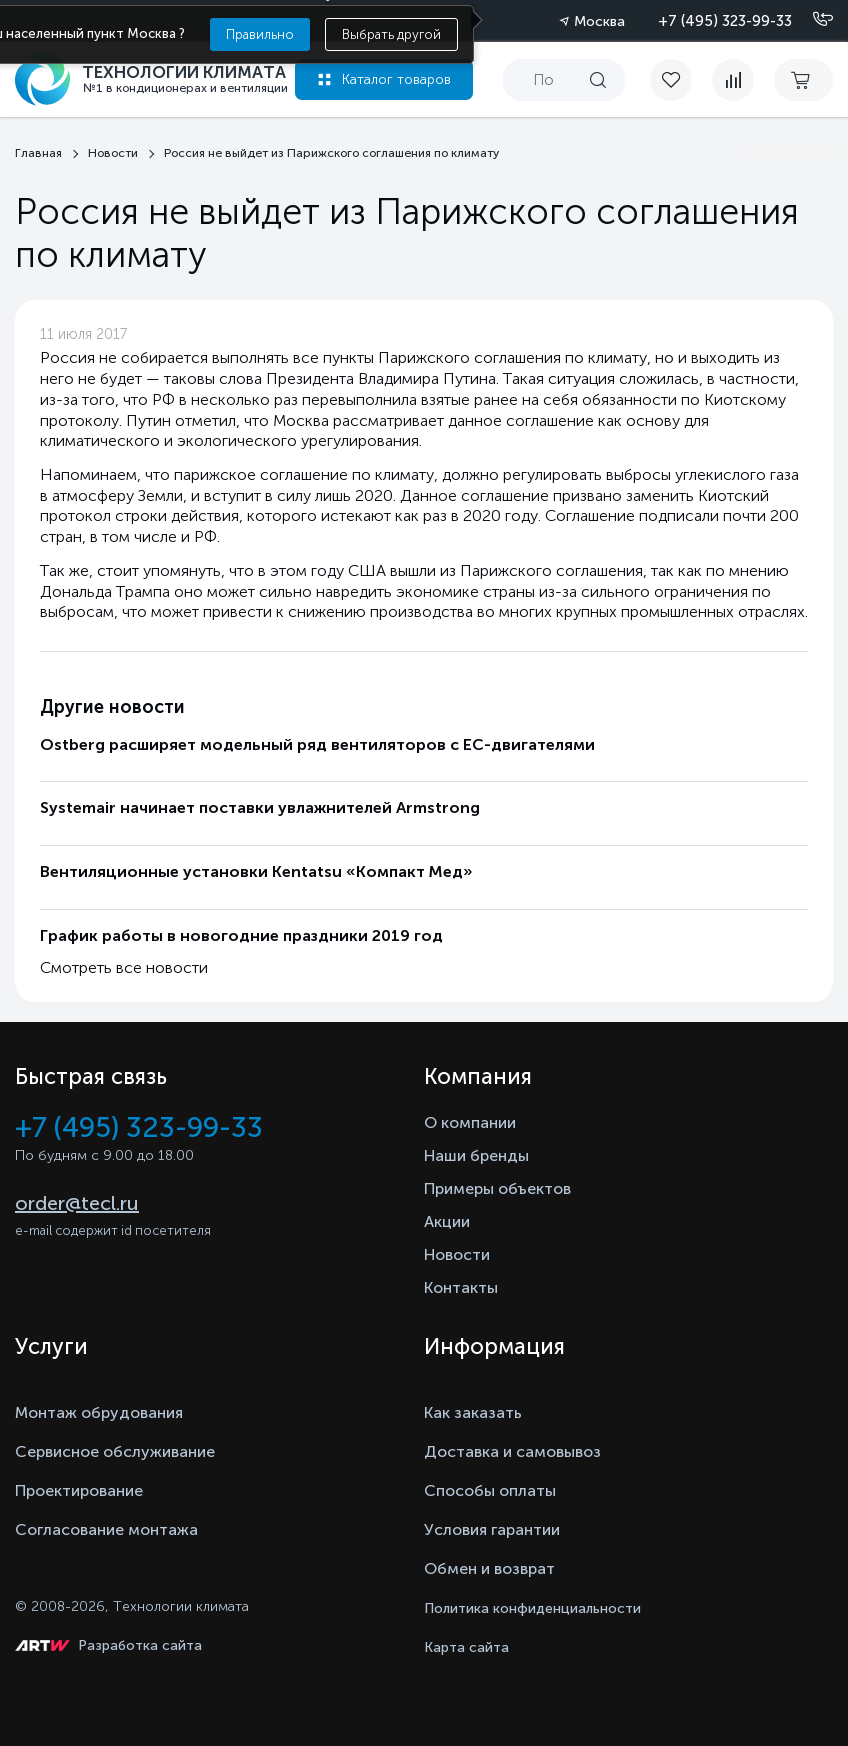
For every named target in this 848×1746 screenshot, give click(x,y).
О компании (470, 1122)
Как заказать (473, 1412)
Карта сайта (466, 1647)
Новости (457, 1254)
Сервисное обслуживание (115, 1451)
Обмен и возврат (489, 1568)
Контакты (461, 1287)
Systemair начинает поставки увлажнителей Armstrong (260, 807)
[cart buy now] (803, 80)
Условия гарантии (492, 1529)
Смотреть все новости (124, 967)
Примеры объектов (497, 1188)
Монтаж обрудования (99, 1412)
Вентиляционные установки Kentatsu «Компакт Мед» (256, 871)
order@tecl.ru (77, 1203)
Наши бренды (476, 1155)
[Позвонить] (811, 20)
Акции (447, 1221)
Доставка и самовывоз (512, 1451)
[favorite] (681, 80)
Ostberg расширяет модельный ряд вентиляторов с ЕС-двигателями (317, 744)
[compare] (733, 80)
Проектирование (79, 1490)
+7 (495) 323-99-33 (725, 21)
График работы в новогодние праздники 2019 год (241, 935)
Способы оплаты (490, 1490)
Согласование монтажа (106, 1529)
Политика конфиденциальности (532, 1608)
